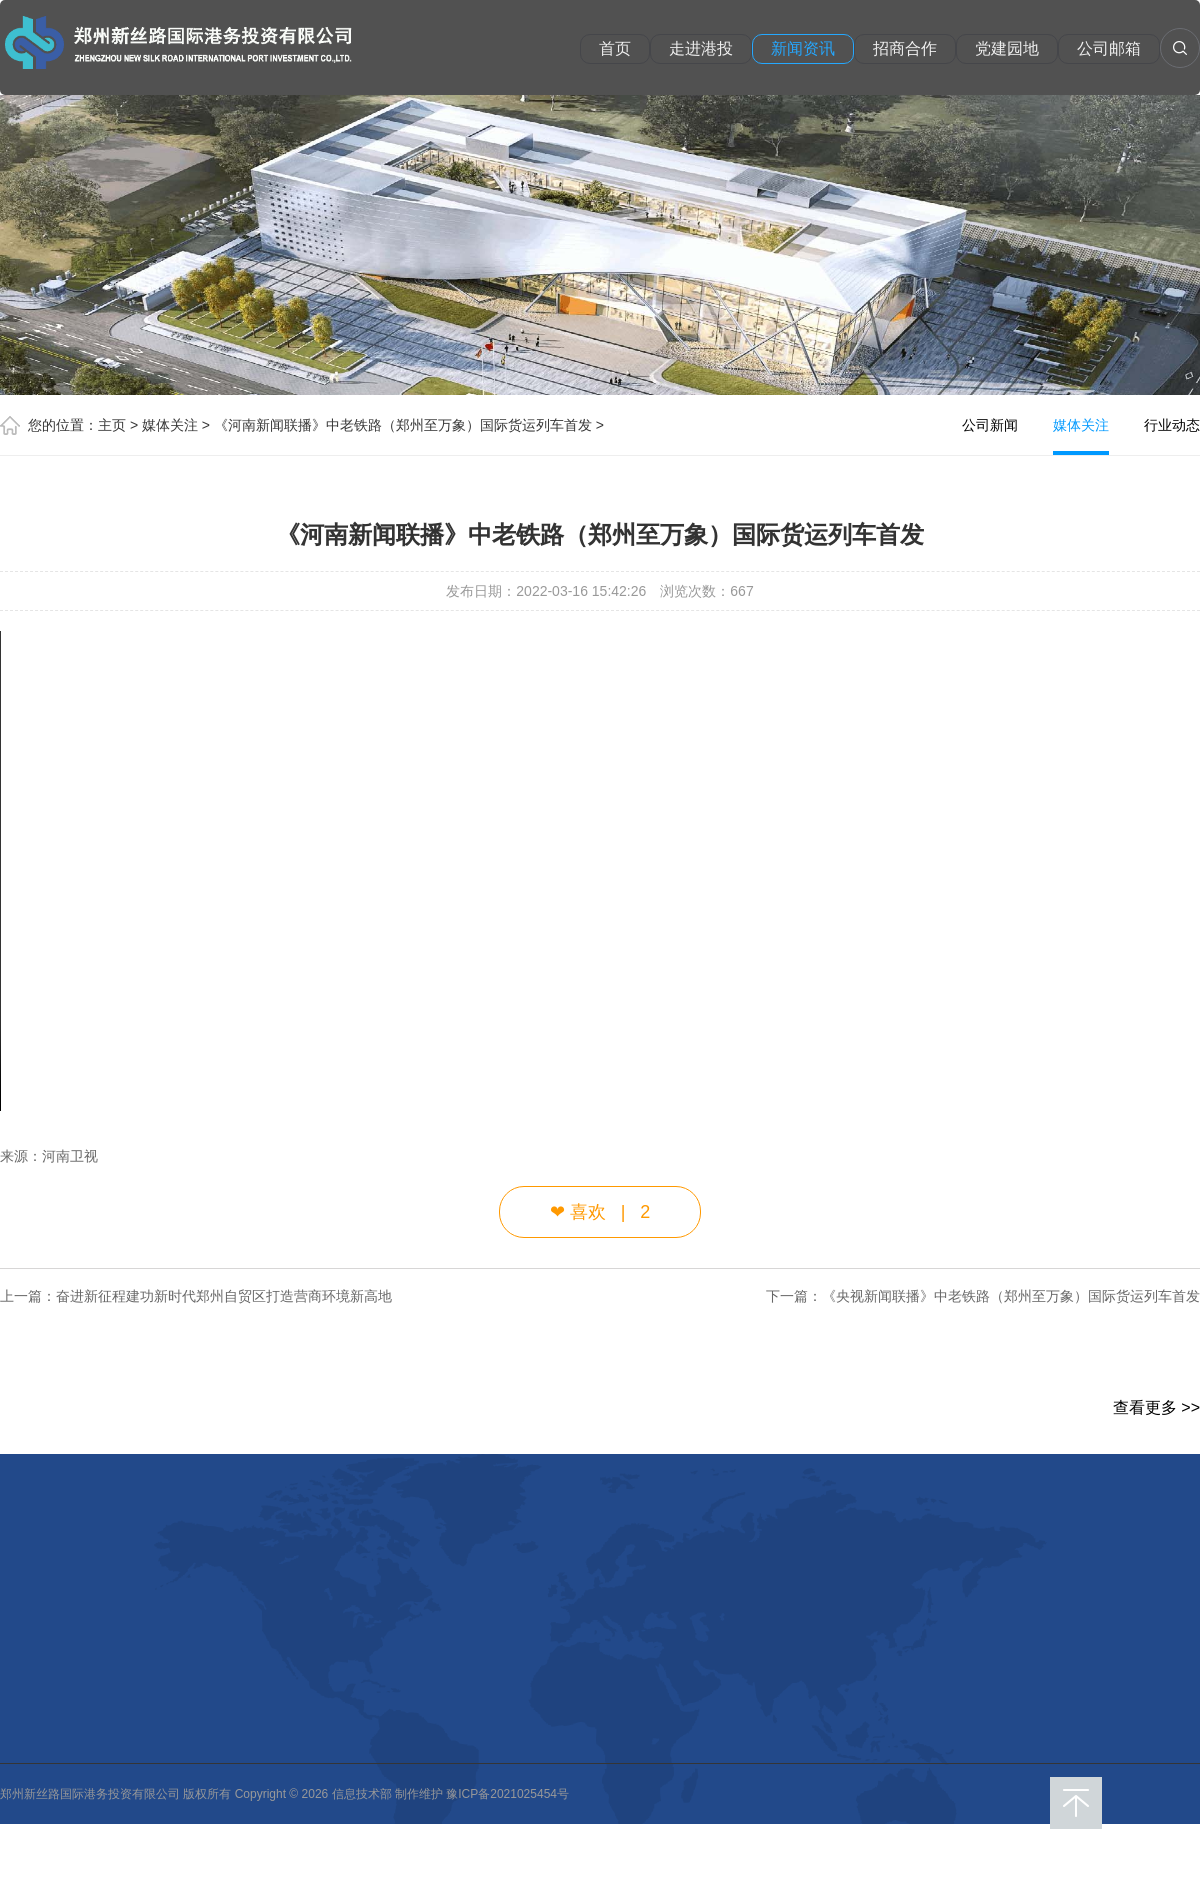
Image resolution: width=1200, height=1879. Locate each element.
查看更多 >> (1156, 1407)
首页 (615, 48)
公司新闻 (990, 425)
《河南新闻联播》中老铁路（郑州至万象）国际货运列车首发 (403, 425)
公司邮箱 (1109, 48)
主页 (112, 425)
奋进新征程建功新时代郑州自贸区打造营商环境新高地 (224, 1296)
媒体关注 (170, 425)
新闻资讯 (803, 48)
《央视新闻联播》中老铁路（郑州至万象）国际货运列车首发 (1011, 1296)
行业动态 (1172, 425)
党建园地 (1007, 48)
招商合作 (905, 48)
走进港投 (701, 48)
